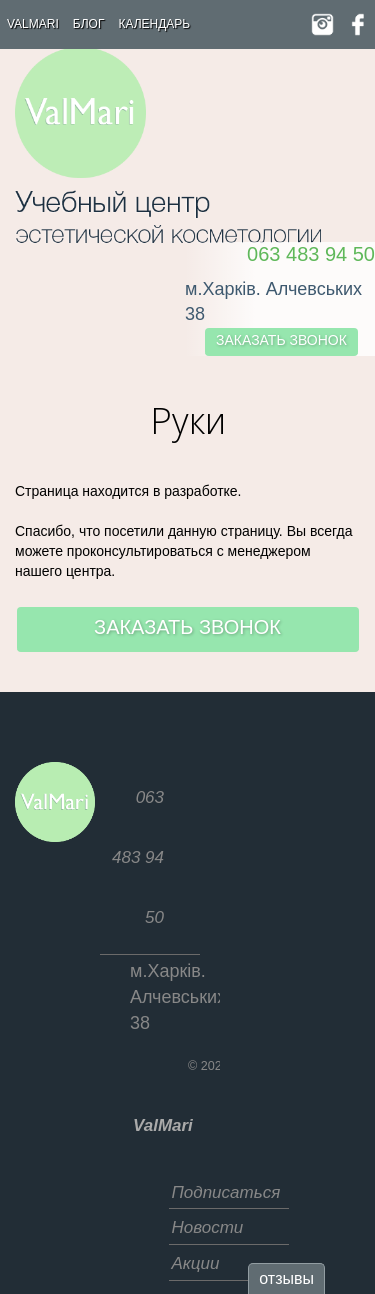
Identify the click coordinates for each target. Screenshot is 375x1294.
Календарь (154, 24)
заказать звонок (281, 340)
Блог (89, 24)
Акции (196, 1263)
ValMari (33, 24)
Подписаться (226, 1192)
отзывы (286, 1278)
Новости (208, 1227)
